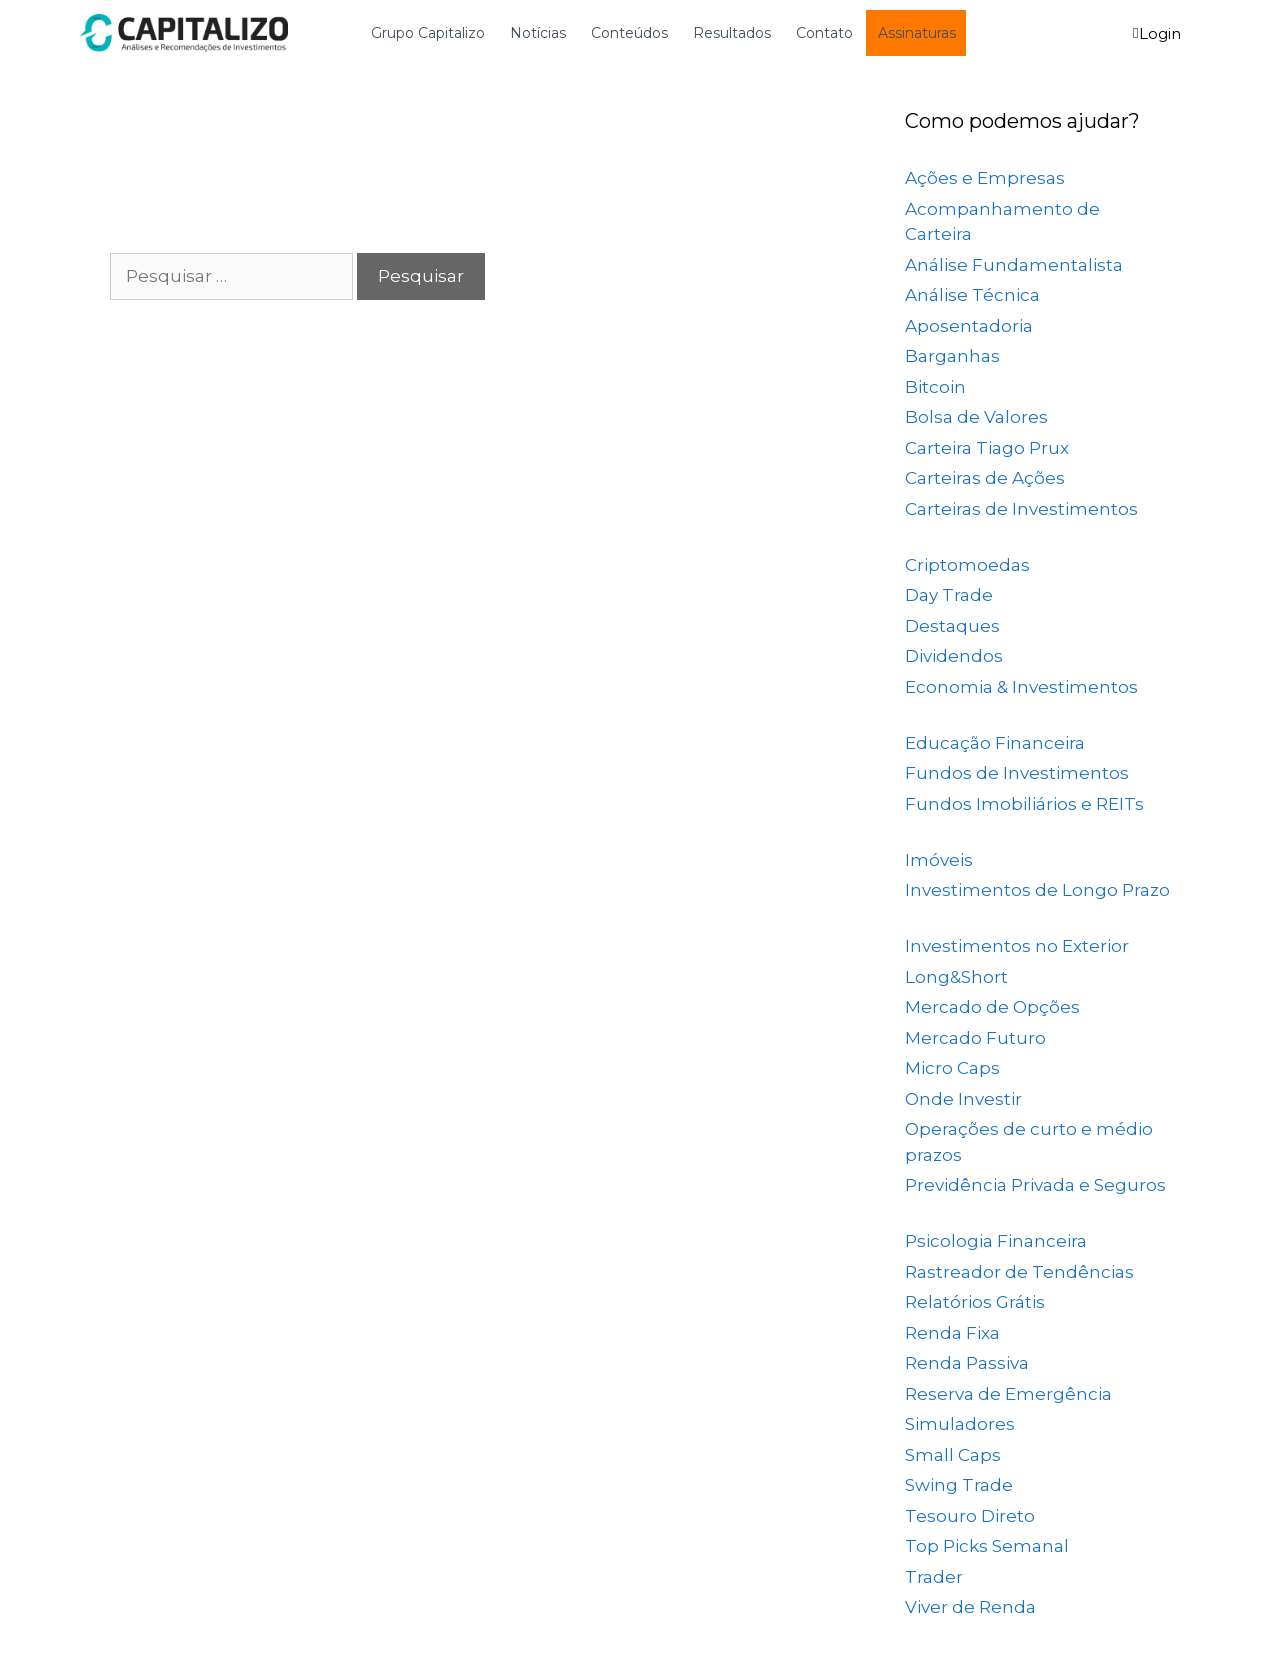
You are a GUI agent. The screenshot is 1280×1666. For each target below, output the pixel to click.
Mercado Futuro (975, 1038)
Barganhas (952, 356)
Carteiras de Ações (985, 478)
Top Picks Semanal (987, 1546)
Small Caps (953, 1455)
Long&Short (956, 977)
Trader (934, 1577)
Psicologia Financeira (996, 1241)
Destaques (952, 626)
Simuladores (960, 1424)
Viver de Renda (970, 1607)
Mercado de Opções (992, 1007)
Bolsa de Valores (976, 417)
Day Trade (949, 595)
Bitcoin (935, 387)
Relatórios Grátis (975, 1302)
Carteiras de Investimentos (1021, 509)
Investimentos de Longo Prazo (1037, 890)
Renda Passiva (967, 1363)
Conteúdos (629, 33)
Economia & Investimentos (1021, 687)
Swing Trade (959, 1485)
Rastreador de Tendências (1019, 1272)
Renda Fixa (952, 1333)
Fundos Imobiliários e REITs (1024, 804)
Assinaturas (917, 33)
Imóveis (939, 860)
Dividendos (954, 656)
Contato (824, 33)
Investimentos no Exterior (1017, 946)
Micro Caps (952, 1068)
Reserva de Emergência (1008, 1394)
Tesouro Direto (970, 1516)
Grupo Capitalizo (428, 33)
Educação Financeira (995, 743)
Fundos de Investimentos (1017, 773)
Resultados (732, 33)
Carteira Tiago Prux (987, 448)
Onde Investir (963, 1099)
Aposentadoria (969, 326)
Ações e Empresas (985, 178)
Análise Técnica (972, 295)
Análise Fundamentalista (1014, 265)
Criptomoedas (967, 565)
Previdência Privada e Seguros (1035, 1185)
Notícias (538, 33)
